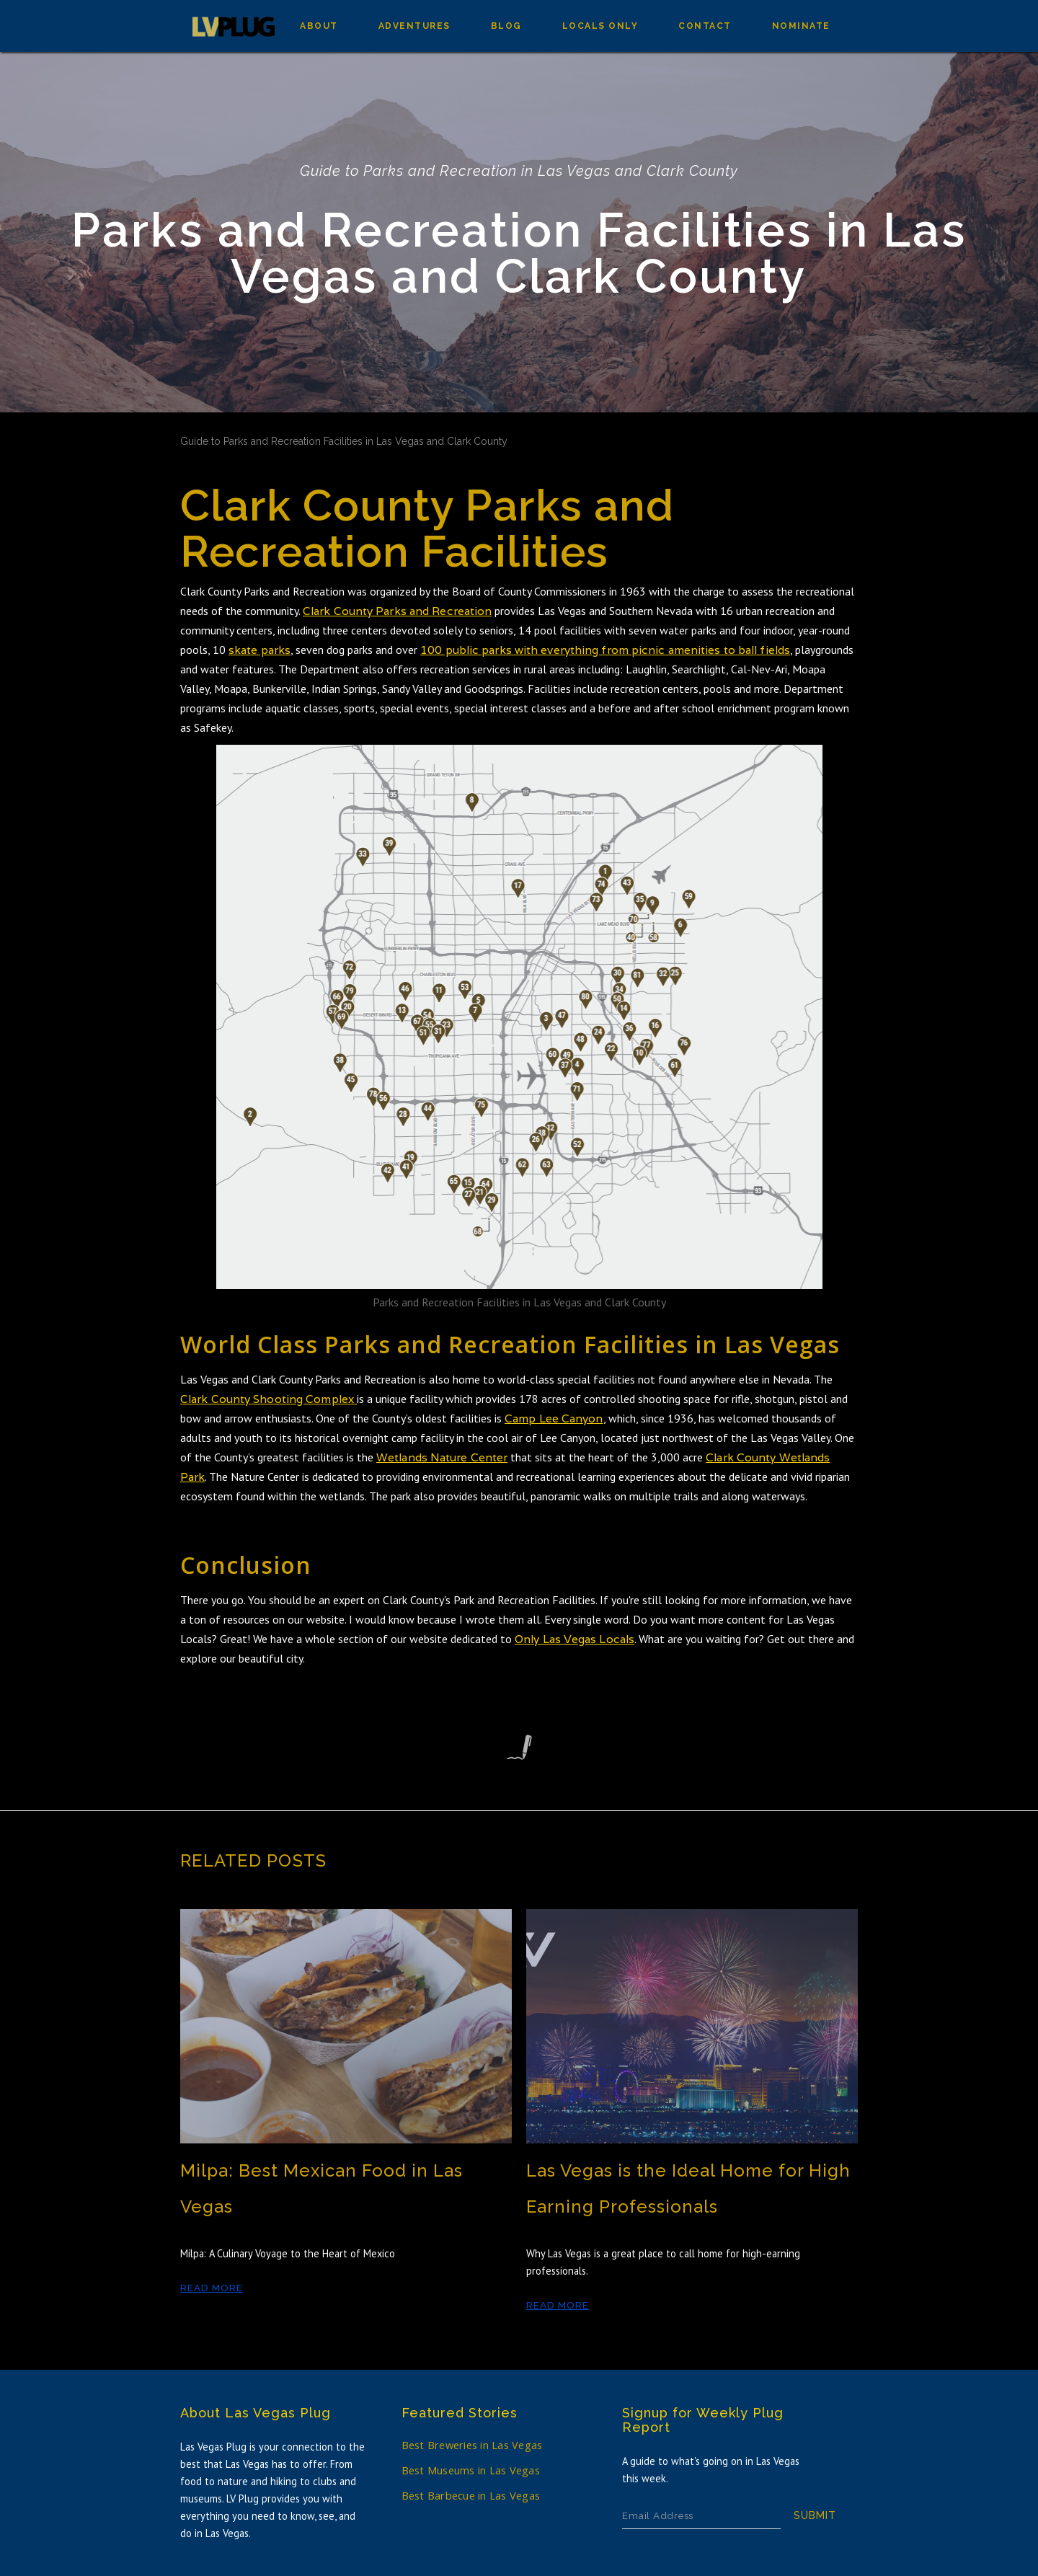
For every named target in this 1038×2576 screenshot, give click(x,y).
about (319, 26)
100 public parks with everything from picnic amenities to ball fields (605, 649)
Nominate (801, 26)
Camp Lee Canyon (554, 1418)
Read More (211, 2287)
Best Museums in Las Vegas (471, 2470)
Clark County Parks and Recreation (397, 610)
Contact (705, 26)
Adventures (414, 26)
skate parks (259, 649)
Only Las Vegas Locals (574, 1639)
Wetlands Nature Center (441, 1457)
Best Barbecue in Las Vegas (471, 2495)
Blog (506, 26)
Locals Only (600, 26)
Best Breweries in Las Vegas (472, 2445)
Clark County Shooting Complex (268, 1398)
